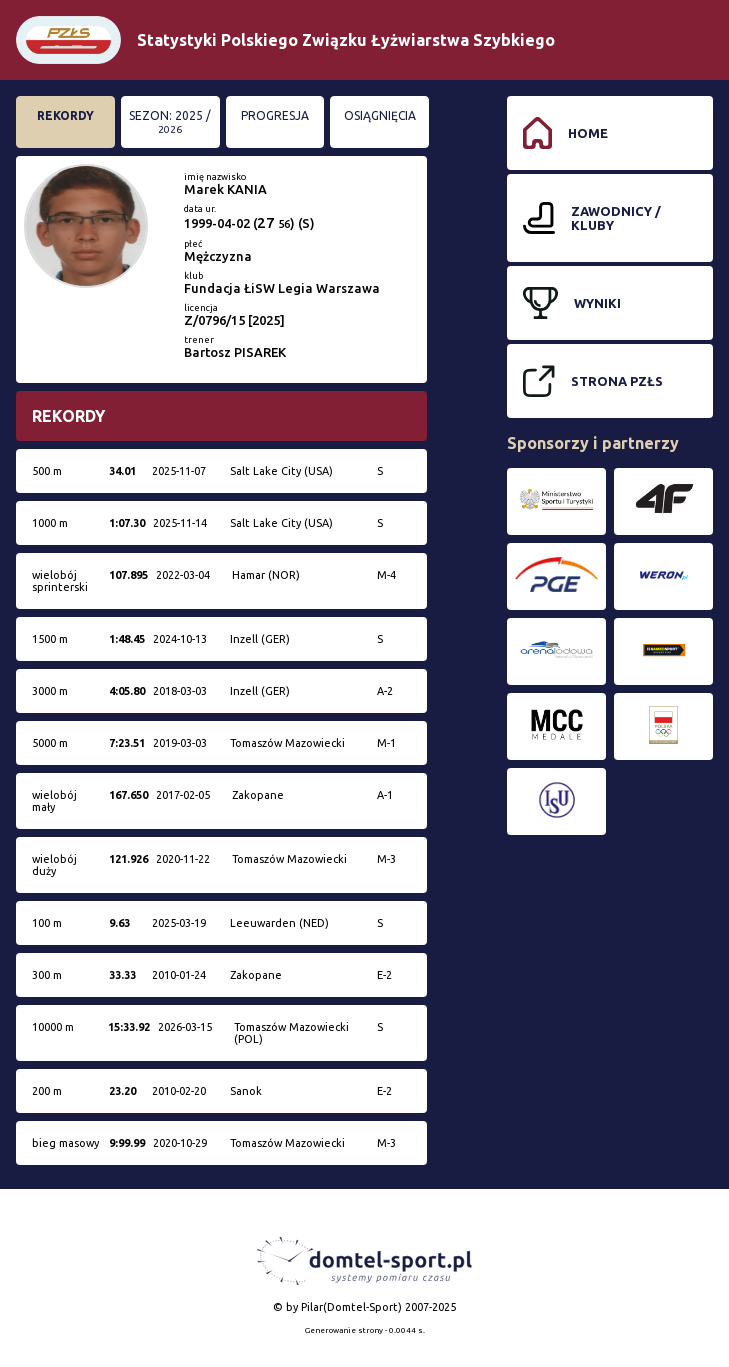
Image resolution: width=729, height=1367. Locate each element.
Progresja (275, 115)
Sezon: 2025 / (170, 122)
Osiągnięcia (380, 115)
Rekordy (65, 115)
